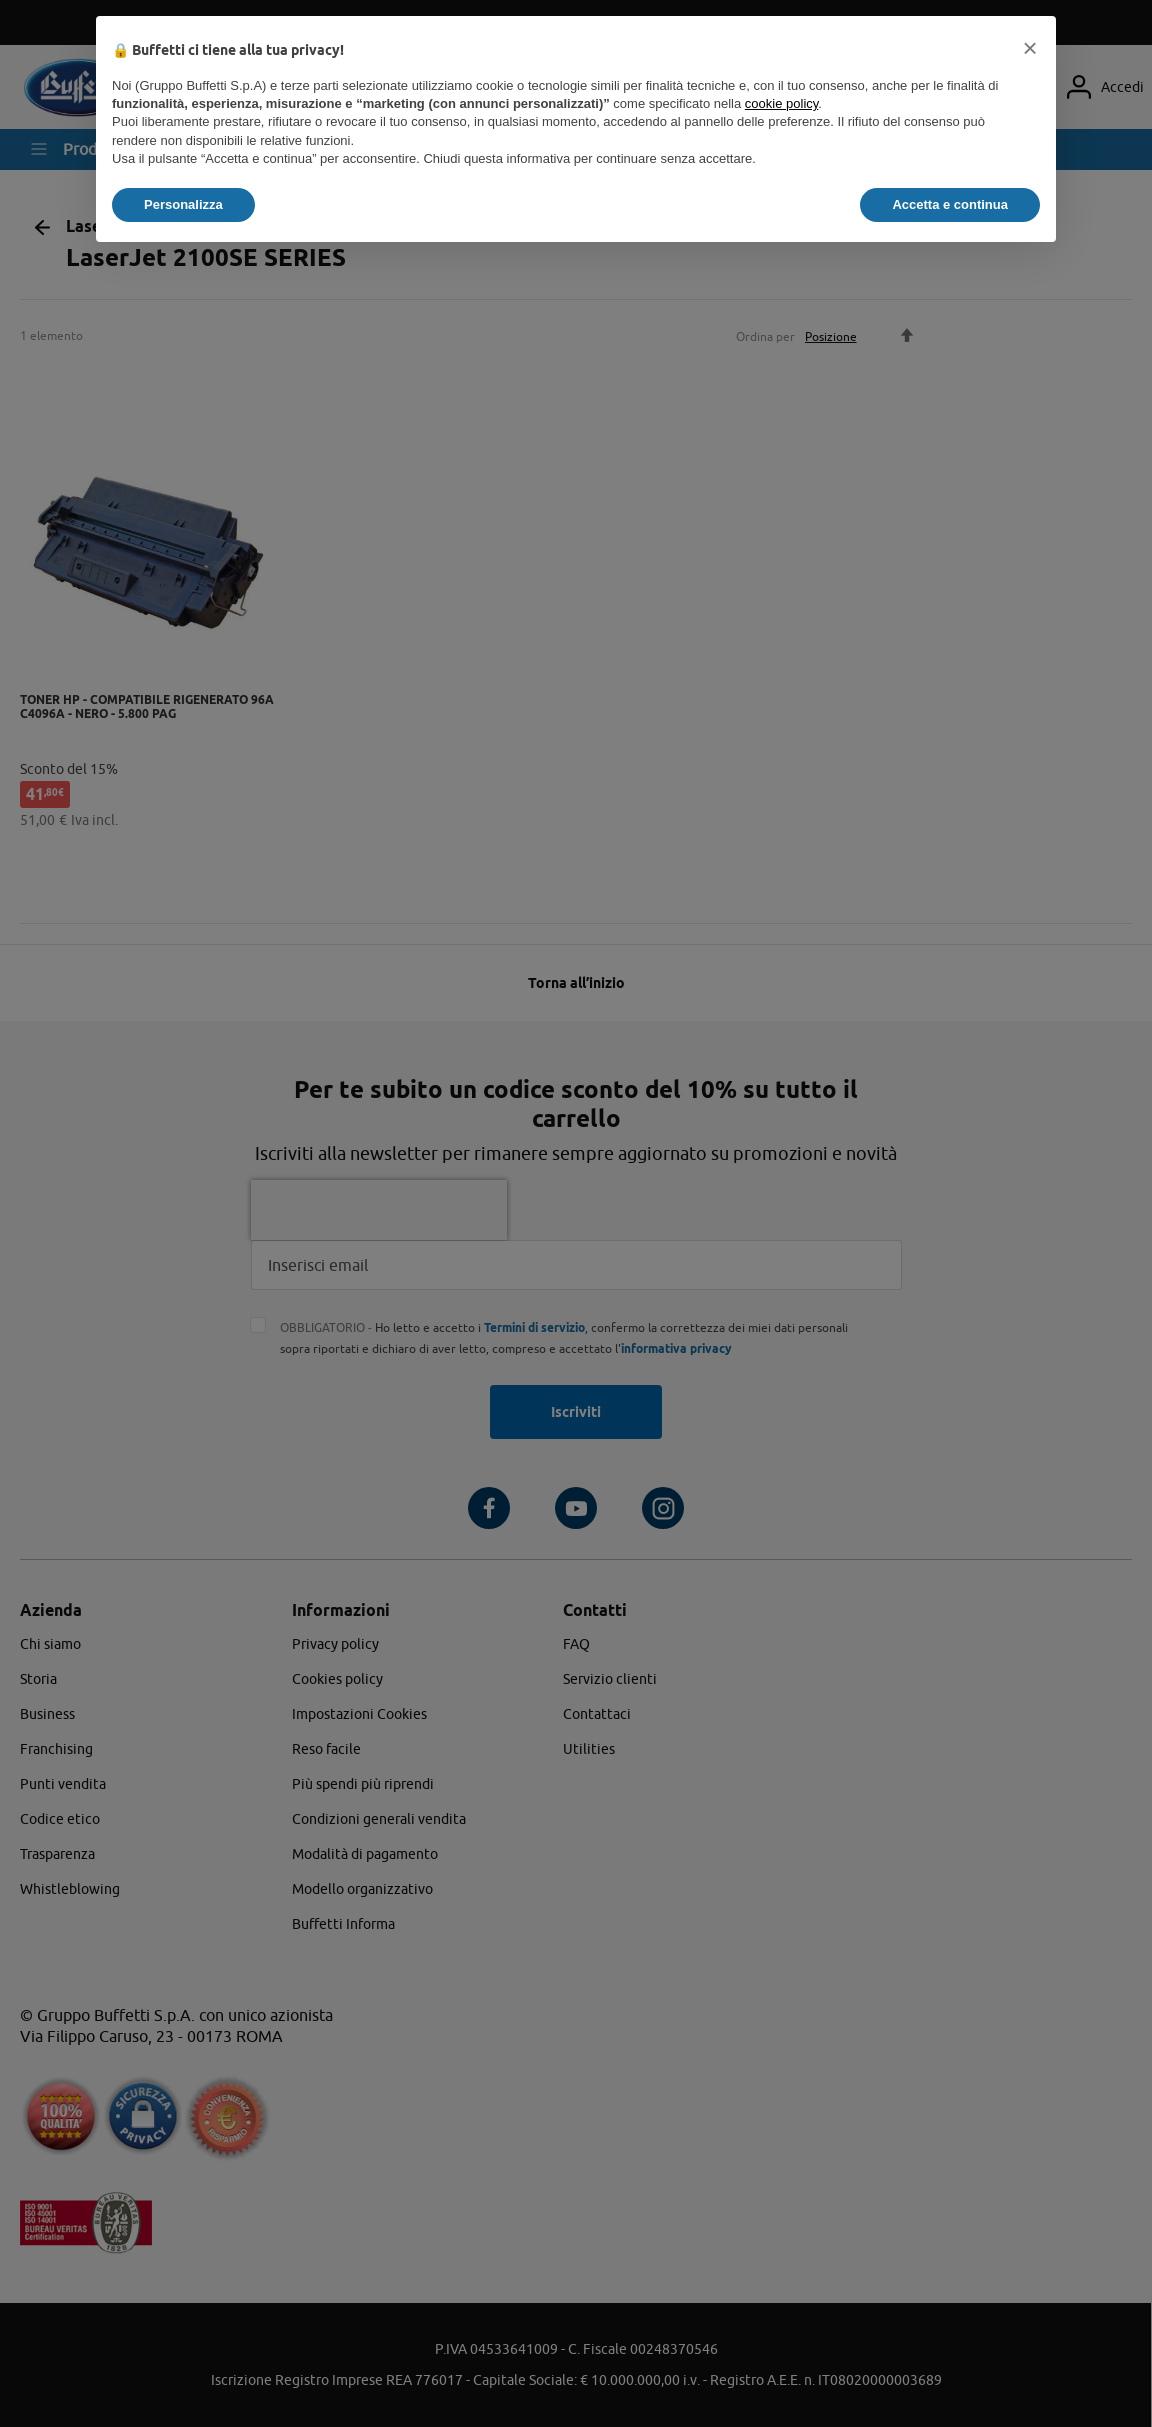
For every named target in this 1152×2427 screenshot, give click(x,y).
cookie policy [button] (781, 103)
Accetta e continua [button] (950, 204)
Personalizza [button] (183, 204)
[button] (1030, 48)
